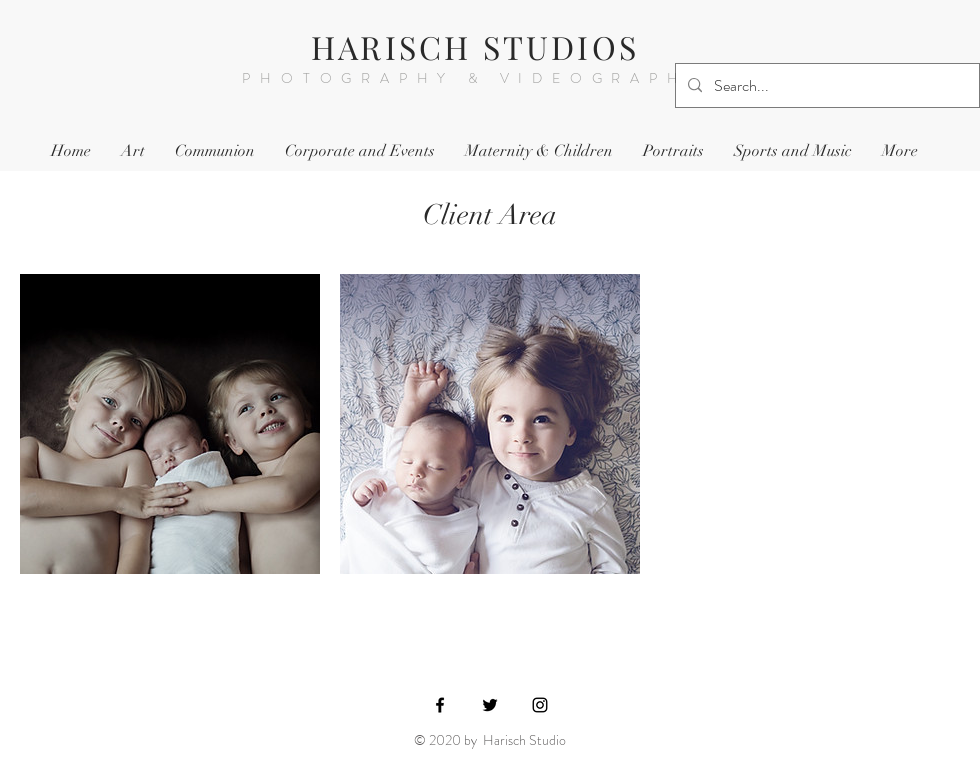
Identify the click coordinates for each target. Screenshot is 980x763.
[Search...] (825, 86)
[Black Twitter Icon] (490, 705)
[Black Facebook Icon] (440, 705)
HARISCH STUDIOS (475, 46)
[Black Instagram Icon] (540, 705)
